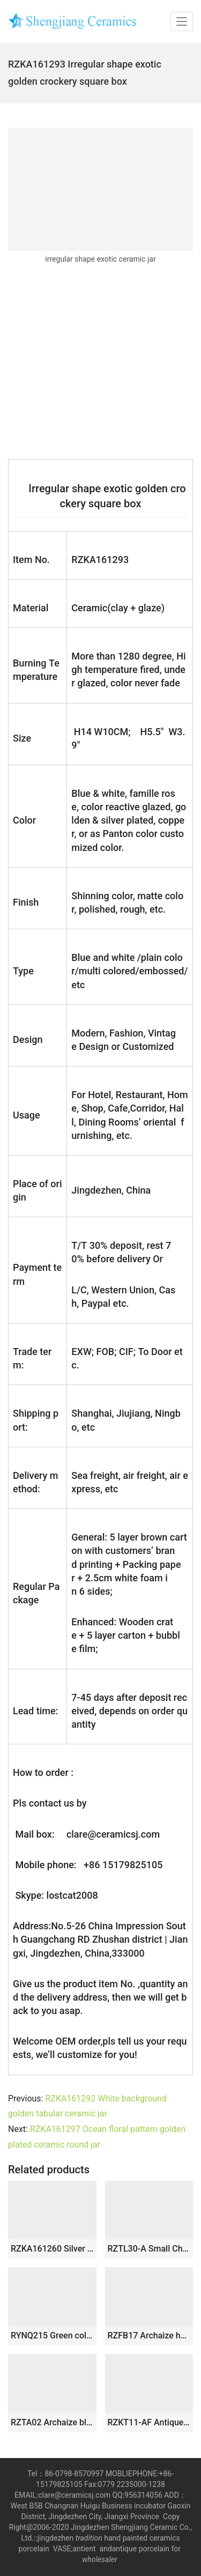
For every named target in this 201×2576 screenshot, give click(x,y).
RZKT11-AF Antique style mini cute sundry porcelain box (149, 2422)
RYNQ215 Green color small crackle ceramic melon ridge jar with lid (52, 2335)
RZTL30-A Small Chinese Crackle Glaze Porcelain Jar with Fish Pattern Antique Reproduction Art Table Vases (149, 2249)
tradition (89, 2538)
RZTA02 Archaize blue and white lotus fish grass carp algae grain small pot (52, 2422)
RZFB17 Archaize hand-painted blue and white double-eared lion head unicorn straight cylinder (149, 2335)
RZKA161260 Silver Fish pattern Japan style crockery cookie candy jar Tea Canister (52, 2249)
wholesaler (100, 2559)
